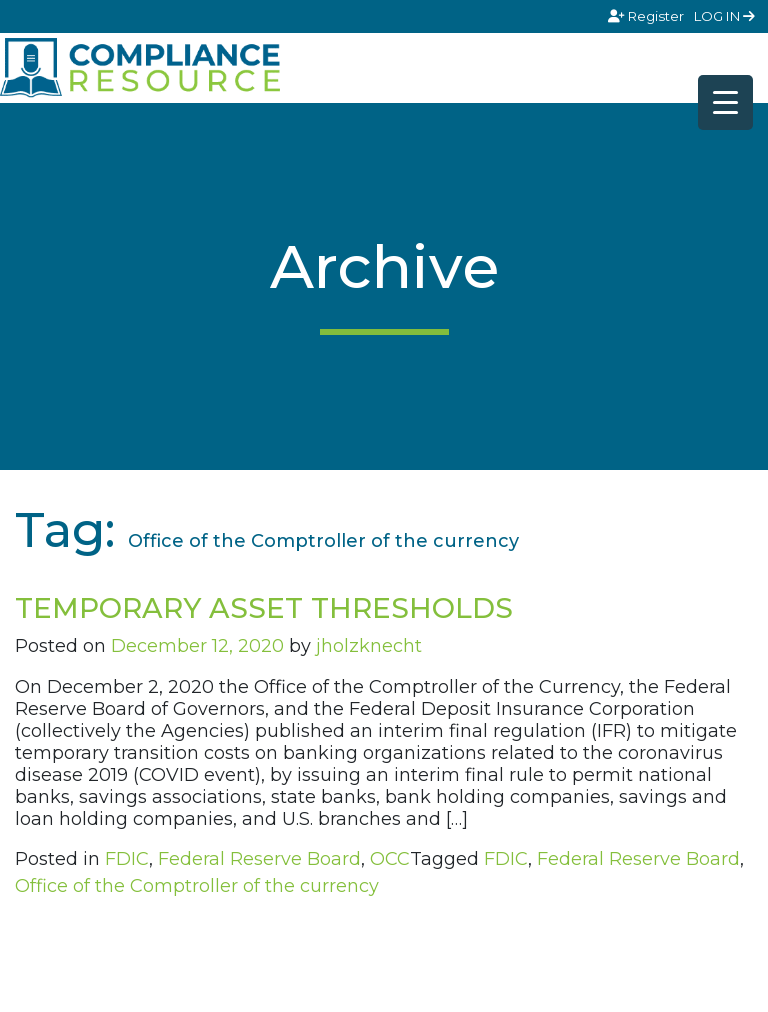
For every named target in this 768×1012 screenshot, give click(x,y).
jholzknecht (369, 646)
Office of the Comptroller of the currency (197, 886)
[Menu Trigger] (725, 102)
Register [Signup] (647, 16)
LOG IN (724, 16)
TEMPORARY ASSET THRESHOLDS (264, 608)
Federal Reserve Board (259, 859)
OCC (390, 859)
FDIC (127, 859)
